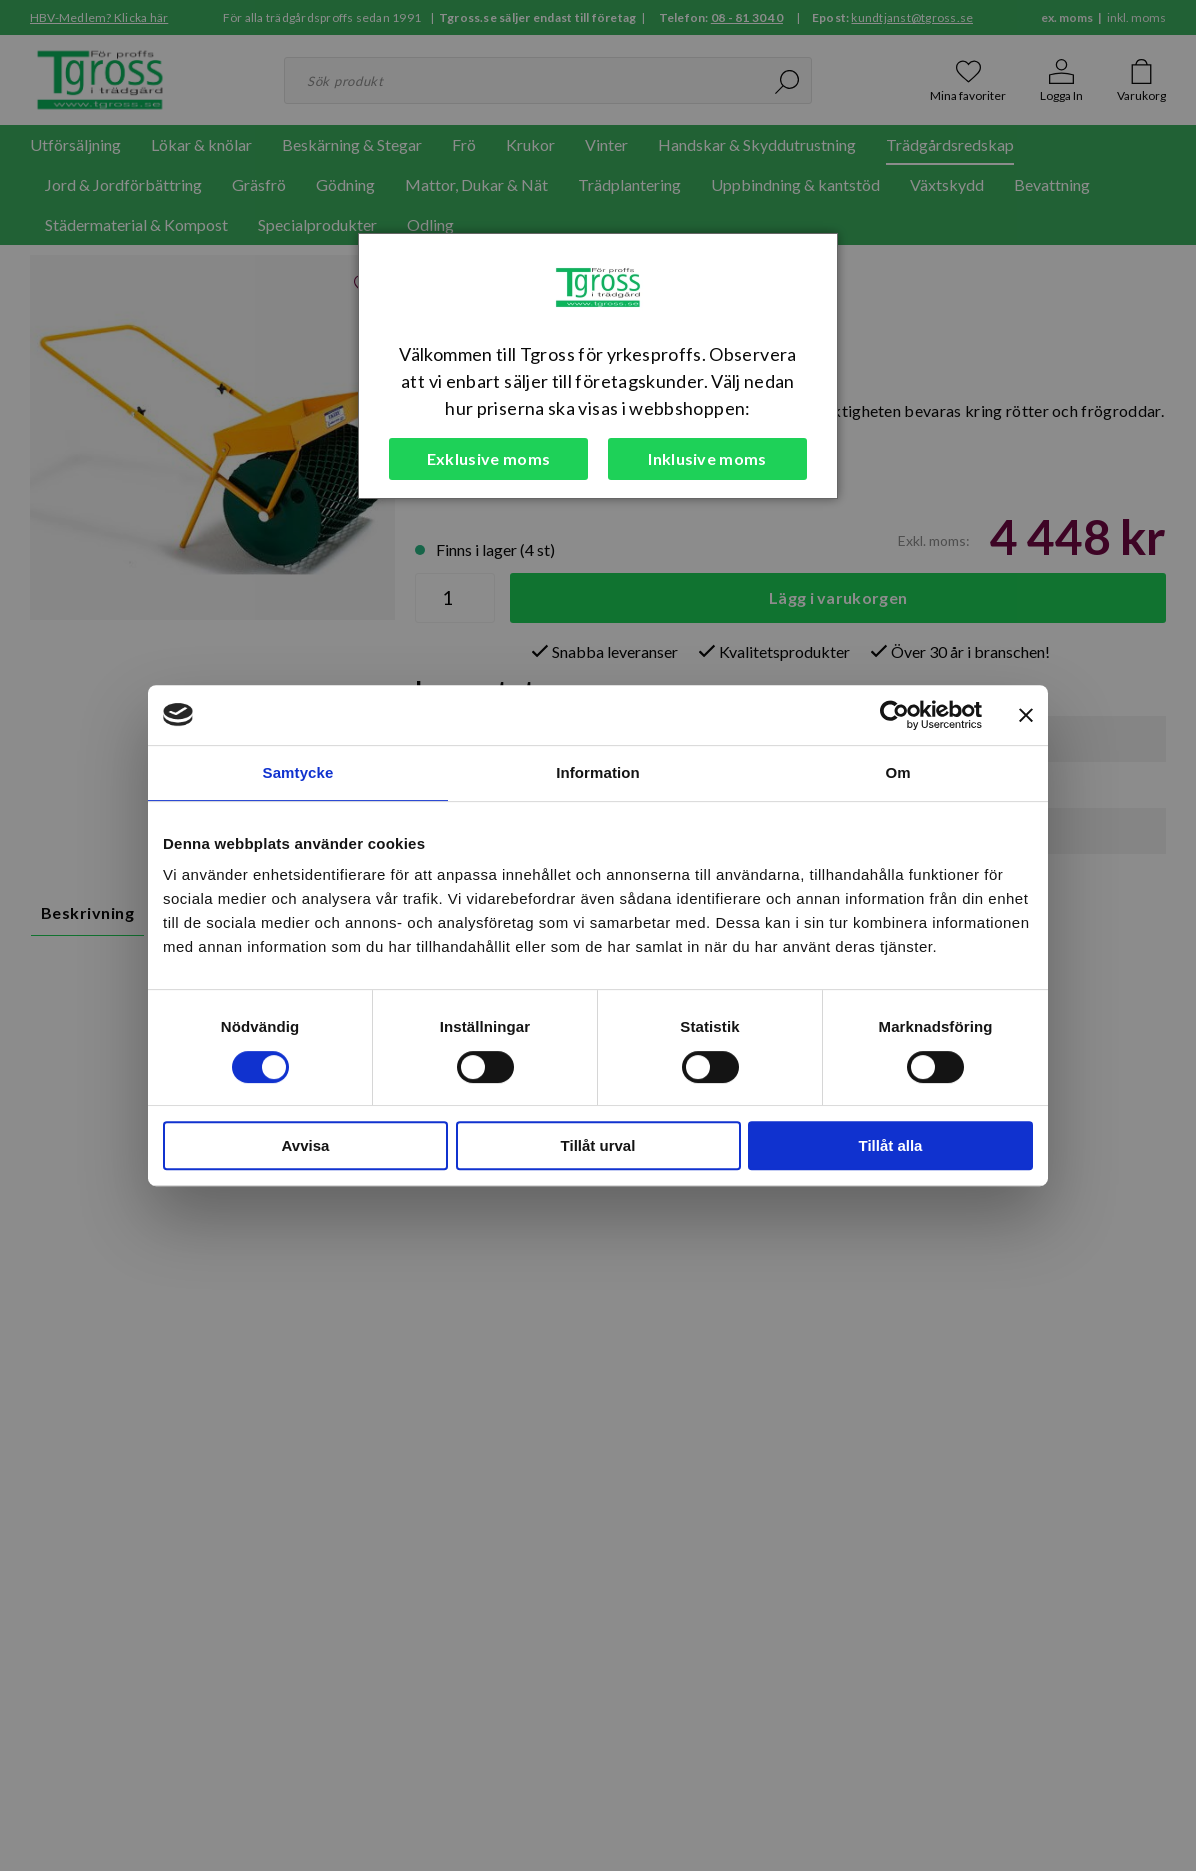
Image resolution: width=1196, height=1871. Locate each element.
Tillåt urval (598, 1145)
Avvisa (306, 1145)
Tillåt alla (891, 1145)
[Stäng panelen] (1026, 715)
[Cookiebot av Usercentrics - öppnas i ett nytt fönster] (894, 715)
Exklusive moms (488, 458)
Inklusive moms (707, 458)
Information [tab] (598, 772)
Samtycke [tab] (298, 772)
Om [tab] (897, 772)
